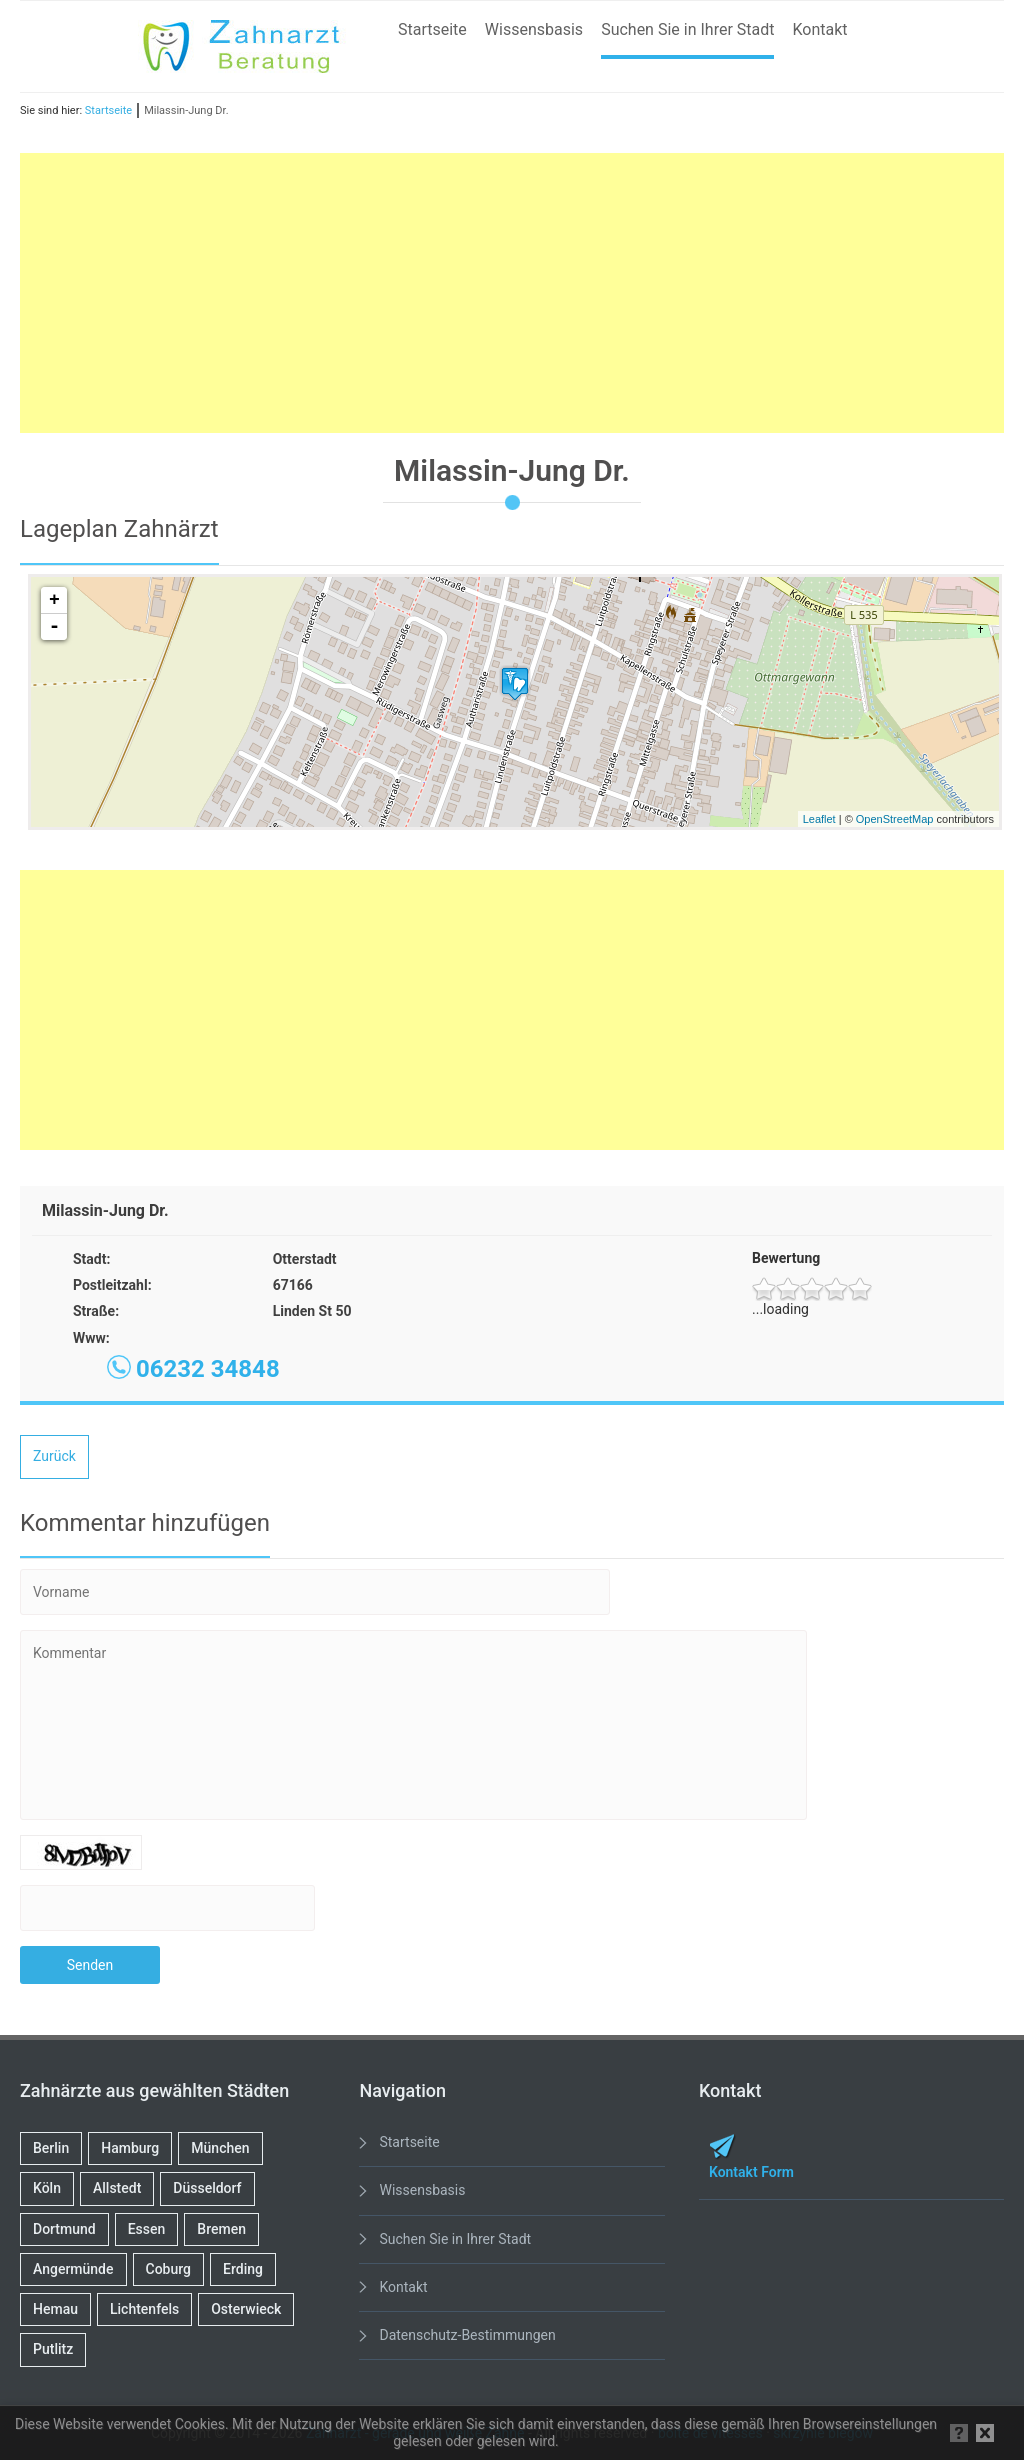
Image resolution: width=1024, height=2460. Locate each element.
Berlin (51, 2148)
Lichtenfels (144, 2309)
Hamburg (130, 2148)
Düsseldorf (207, 2188)
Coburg (169, 2269)
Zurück (54, 1456)
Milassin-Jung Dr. (186, 110)
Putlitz (53, 2349)
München (220, 2148)
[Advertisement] (512, 293)
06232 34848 (208, 1369)
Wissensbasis (534, 29)
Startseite (432, 29)
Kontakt (819, 29)
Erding (243, 2269)
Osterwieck (246, 2309)
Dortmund (64, 2229)
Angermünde (73, 2269)
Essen (147, 2229)
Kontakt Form (751, 2172)
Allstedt (117, 2188)
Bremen (221, 2229)
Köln (47, 2188)
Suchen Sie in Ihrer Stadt (687, 29)
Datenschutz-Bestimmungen (467, 2335)
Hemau (55, 2309)
